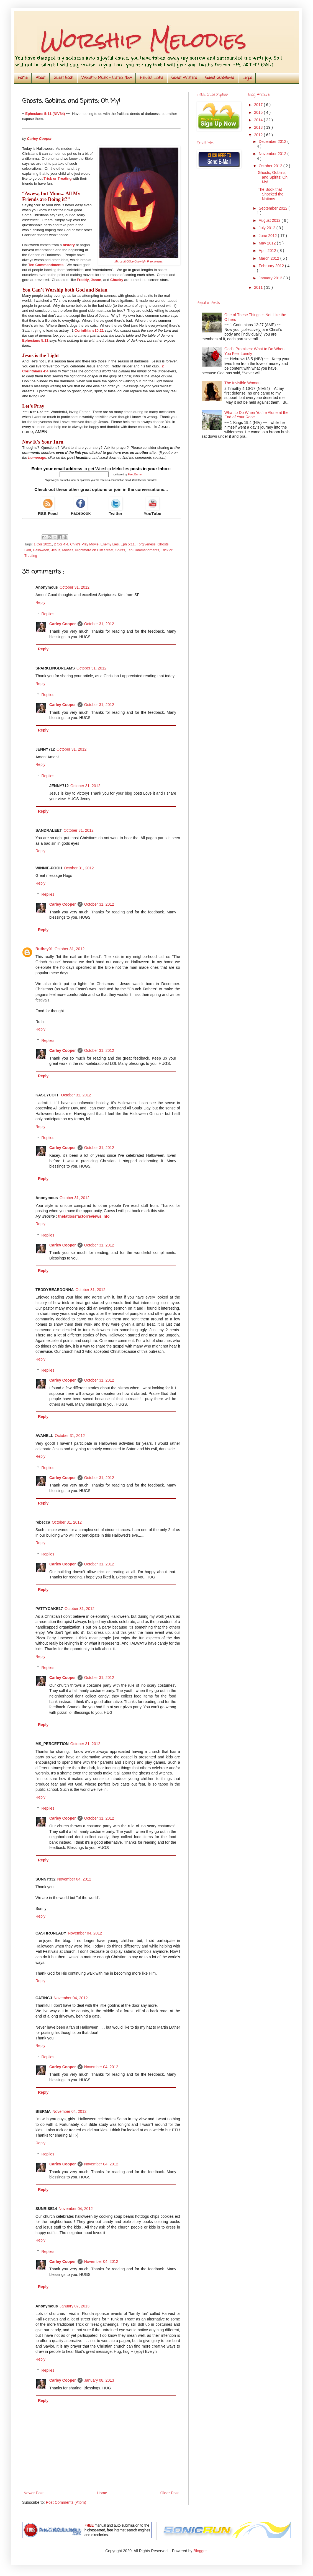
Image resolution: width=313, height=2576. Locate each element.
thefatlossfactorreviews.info (84, 1216)
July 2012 (267, 228)
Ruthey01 (44, 949)
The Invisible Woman (242, 383)
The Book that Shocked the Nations (270, 194)
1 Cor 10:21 (43, 544)
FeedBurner (135, 474)
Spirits (120, 550)
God (27, 550)
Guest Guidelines (219, 78)
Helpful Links (151, 78)
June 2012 (268, 235)
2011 (259, 287)
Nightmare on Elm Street (94, 550)
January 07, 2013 (74, 2306)
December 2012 (273, 141)
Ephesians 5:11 (35, 340)
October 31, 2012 (74, 587)
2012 (259, 135)
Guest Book (63, 78)
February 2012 (272, 266)
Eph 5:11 (128, 544)
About (40, 78)
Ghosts (163, 544)
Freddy (83, 280)
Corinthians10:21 (89, 330)
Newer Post (33, 2493)
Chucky (116, 280)
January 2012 (271, 278)
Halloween (41, 550)
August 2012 (270, 220)
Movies (67, 550)
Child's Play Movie (84, 544)
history (69, 245)
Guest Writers (184, 78)
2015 (259, 112)
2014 (259, 120)
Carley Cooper (62, 624)
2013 (259, 127)
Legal (247, 78)
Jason (96, 280)
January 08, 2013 (99, 2380)
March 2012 (269, 258)
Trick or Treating (57, 178)
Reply (40, 602)
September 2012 (273, 208)
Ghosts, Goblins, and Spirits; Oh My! (273, 177)
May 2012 (268, 243)
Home (22, 78)
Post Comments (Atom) (66, 2502)
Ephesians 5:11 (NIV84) (45, 114)
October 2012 (271, 166)
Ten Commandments (46, 265)
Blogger (199, 2551)
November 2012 (273, 153)
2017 (259, 104)
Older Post (169, 2493)
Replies (47, 614)
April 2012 (268, 250)
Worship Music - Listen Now (106, 78)
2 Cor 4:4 (61, 544)
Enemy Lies (110, 544)
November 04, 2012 (74, 1879)
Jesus (55, 550)
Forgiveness (146, 544)
